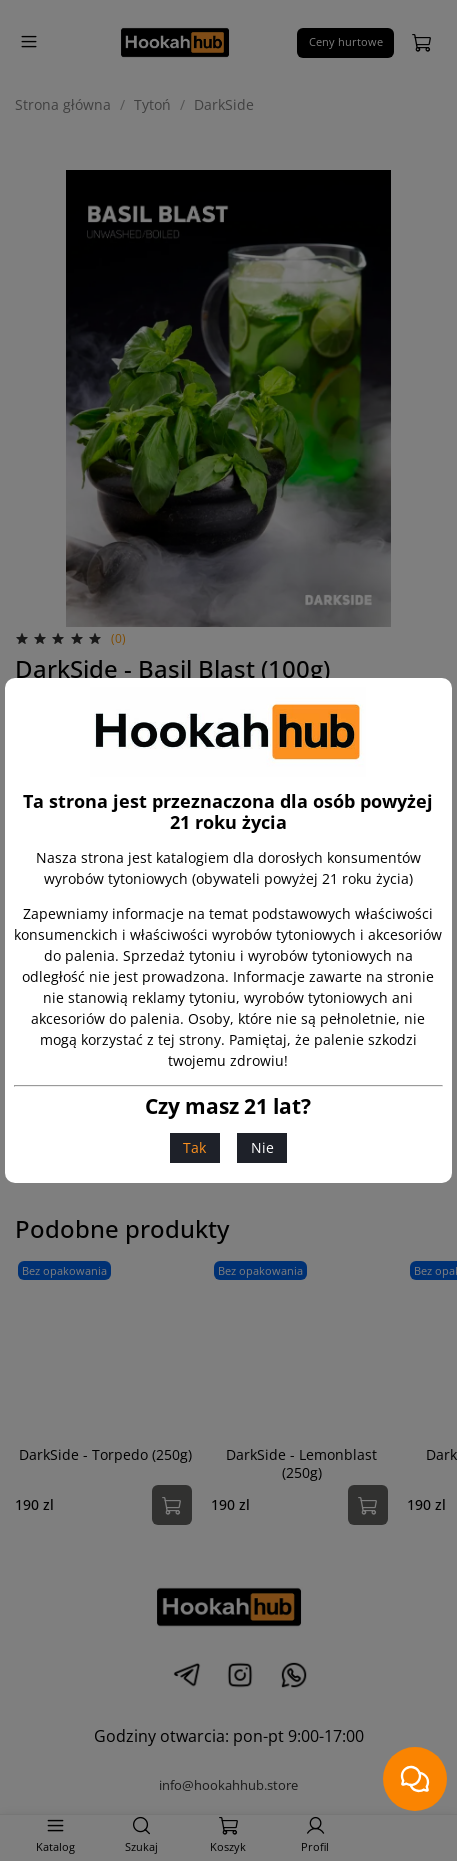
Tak (194, 1147)
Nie (262, 1147)
